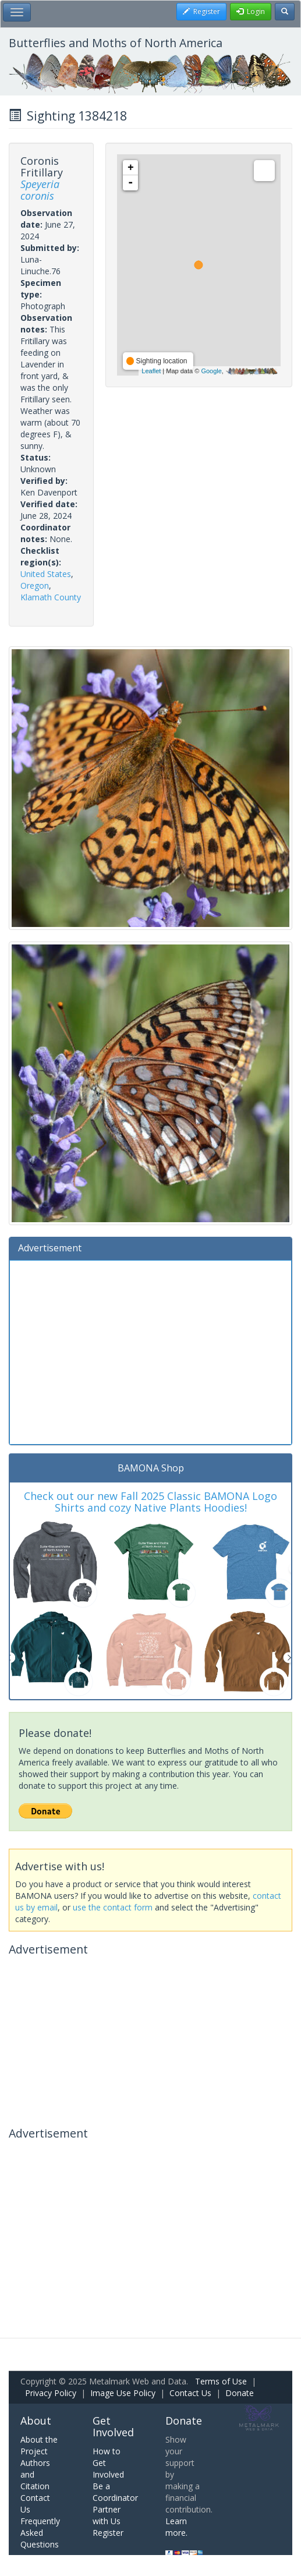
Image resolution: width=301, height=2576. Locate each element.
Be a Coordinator (115, 2492)
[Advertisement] (150, 1350)
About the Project (39, 2445)
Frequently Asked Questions (40, 2532)
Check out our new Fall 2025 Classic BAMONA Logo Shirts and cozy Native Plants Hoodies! (150, 1502)
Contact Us (190, 2392)
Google (211, 370)
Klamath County (50, 597)
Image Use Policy (122, 2392)
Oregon (34, 585)
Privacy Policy (50, 2392)
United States (45, 573)
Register (108, 2532)
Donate (239, 2392)
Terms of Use (221, 2381)
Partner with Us (107, 2515)
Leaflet (151, 370)
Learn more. (176, 2526)
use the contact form (113, 1907)
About (35, 2421)
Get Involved (113, 2426)
